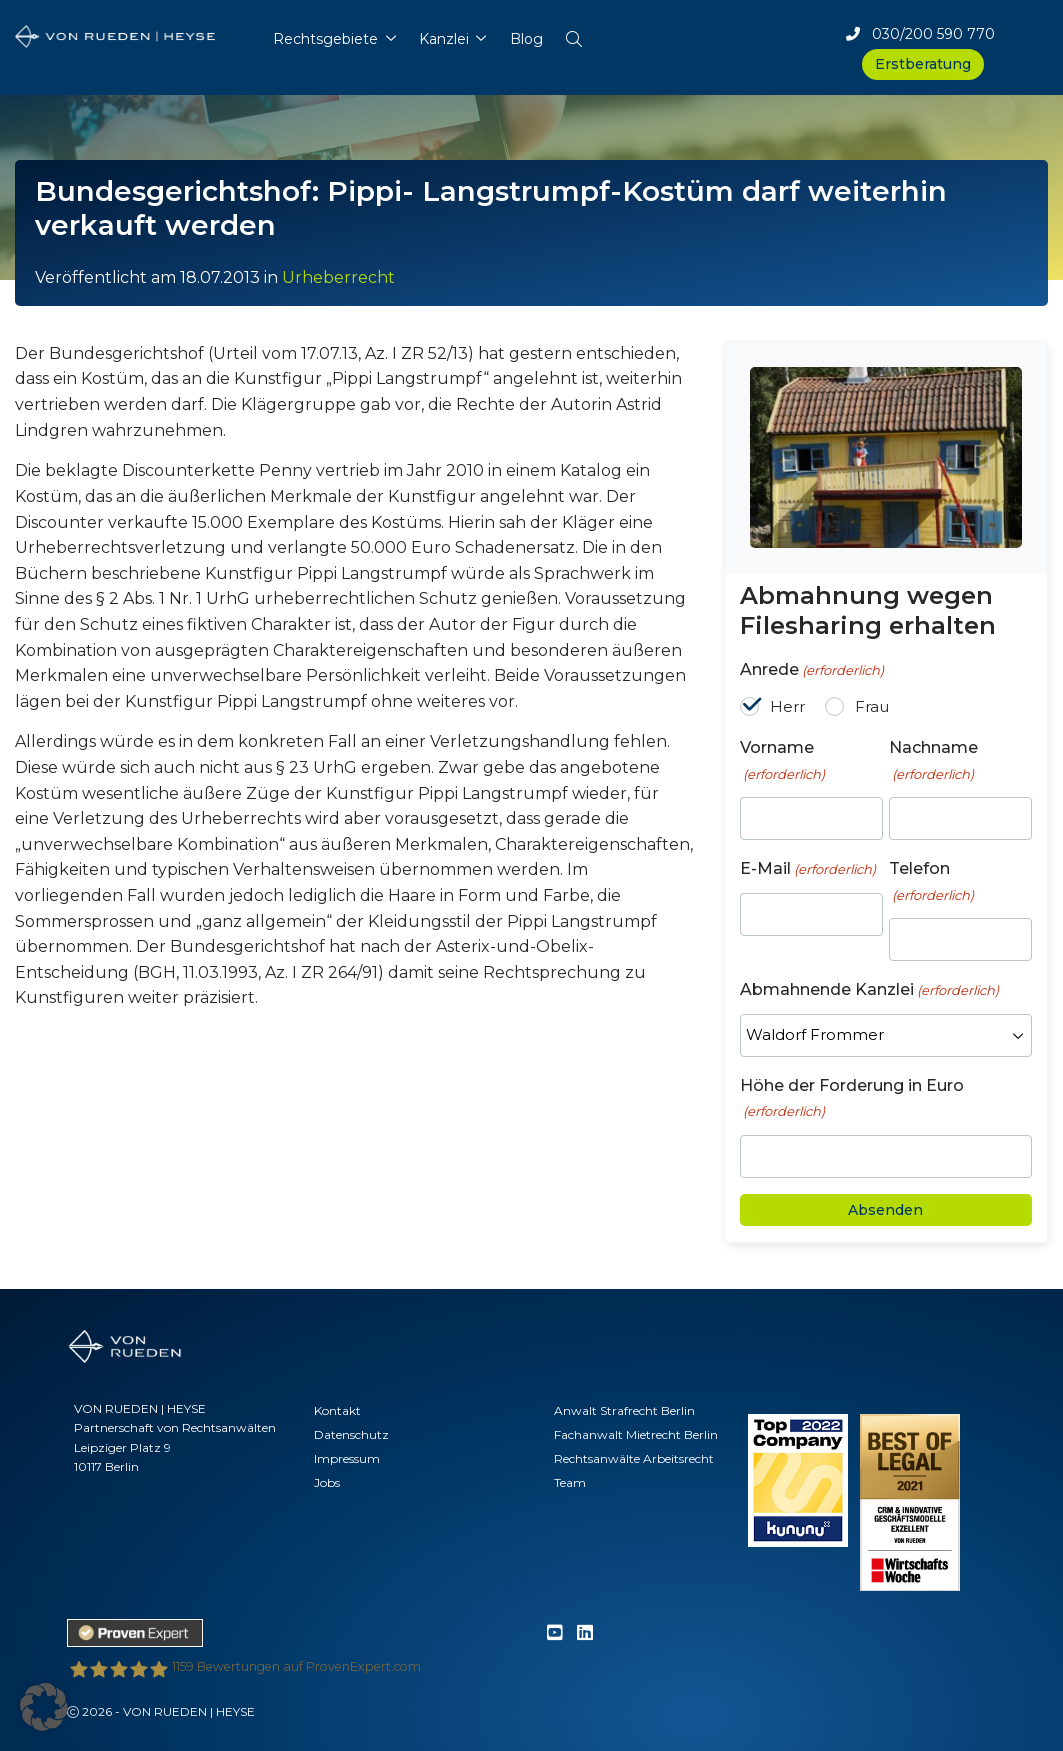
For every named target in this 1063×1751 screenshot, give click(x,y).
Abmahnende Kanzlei (869, 990)
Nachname (933, 761)
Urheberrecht (338, 277)
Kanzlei (444, 39)
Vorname (782, 761)
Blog (526, 39)
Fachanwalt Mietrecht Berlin (636, 1434)
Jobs (327, 1482)
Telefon (931, 882)
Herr (787, 706)
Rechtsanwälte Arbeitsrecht (634, 1458)
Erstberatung (923, 64)
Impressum (347, 1458)
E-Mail (808, 869)
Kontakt (337, 1410)
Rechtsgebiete (325, 39)
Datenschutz (351, 1434)
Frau (872, 706)
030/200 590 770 (920, 34)
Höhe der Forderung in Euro (852, 1099)
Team (570, 1482)
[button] (573, 34)
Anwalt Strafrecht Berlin (624, 1410)
